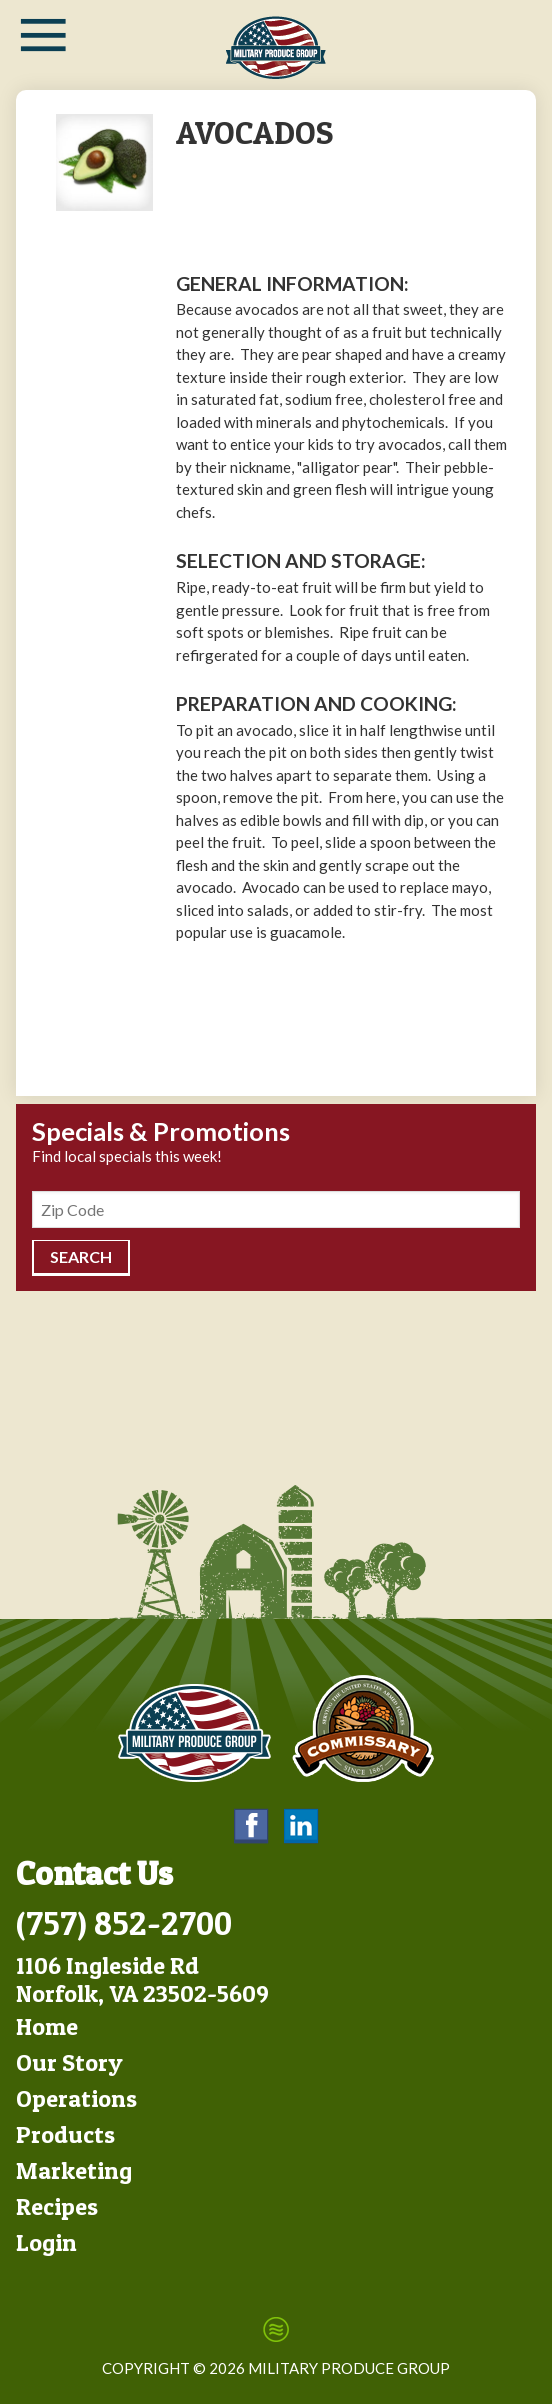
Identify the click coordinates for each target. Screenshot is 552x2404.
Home (47, 2026)
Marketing (74, 2170)
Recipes (57, 2206)
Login (46, 2242)
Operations (76, 2098)
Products (65, 2134)
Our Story (69, 2062)
